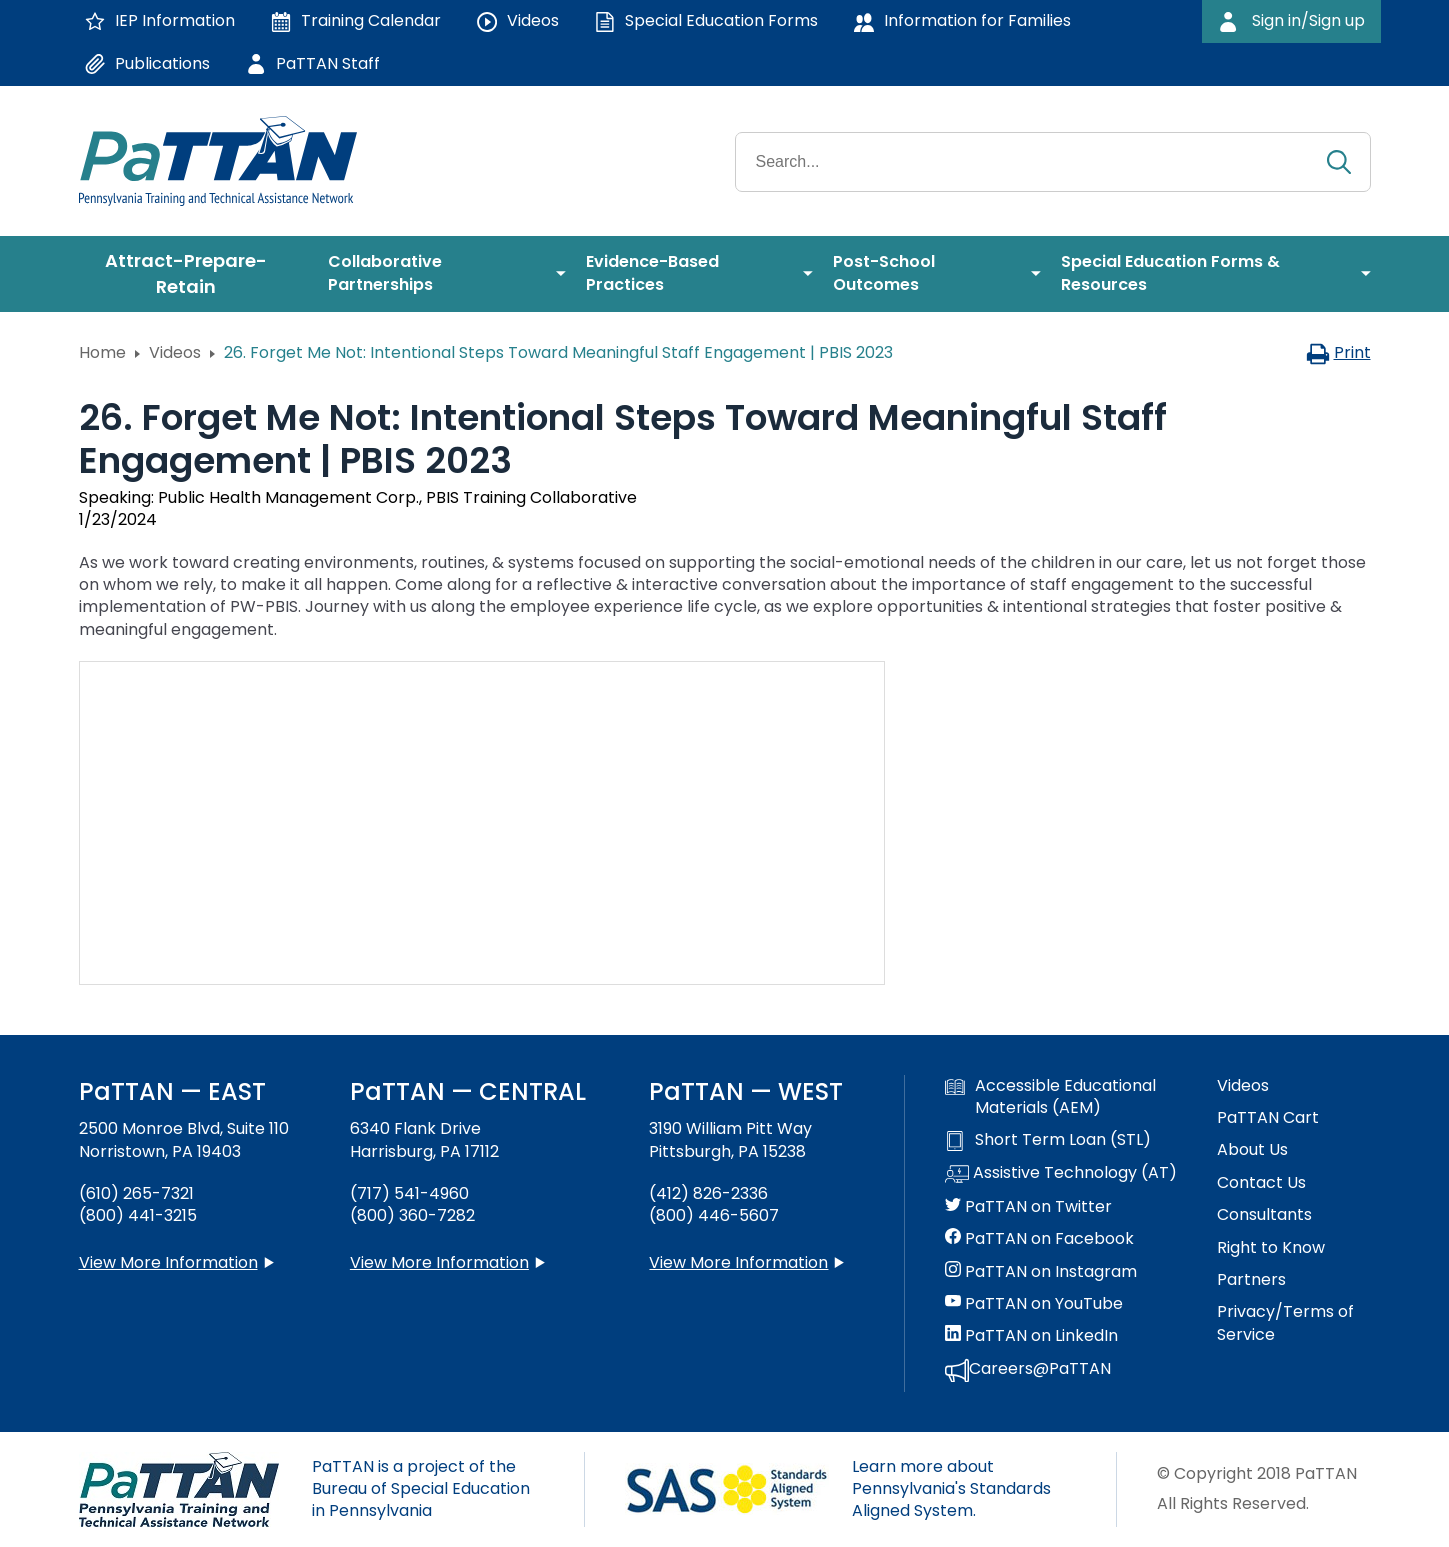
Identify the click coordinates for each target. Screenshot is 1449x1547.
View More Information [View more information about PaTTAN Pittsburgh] (738, 1262)
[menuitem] (194, 274)
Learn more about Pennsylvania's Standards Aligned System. (951, 1489)
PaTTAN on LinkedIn (1031, 1336)
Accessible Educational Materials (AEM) (1050, 1097)
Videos (175, 352)
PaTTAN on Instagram (1041, 1272)
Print (1338, 352)
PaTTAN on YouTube (1034, 1304)
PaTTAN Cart (1268, 1118)
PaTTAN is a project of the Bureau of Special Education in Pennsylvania (421, 1489)
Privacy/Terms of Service (1285, 1323)
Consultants (1264, 1215)
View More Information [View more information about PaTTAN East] (168, 1262)
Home (102, 352)
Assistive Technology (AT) (1061, 1174)
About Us (1252, 1150)
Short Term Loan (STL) (1048, 1140)
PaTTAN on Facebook (1039, 1239)
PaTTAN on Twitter (1028, 1207)
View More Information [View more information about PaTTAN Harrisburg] (439, 1262)
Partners (1251, 1280)
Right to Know (1271, 1248)
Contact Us (1261, 1183)
